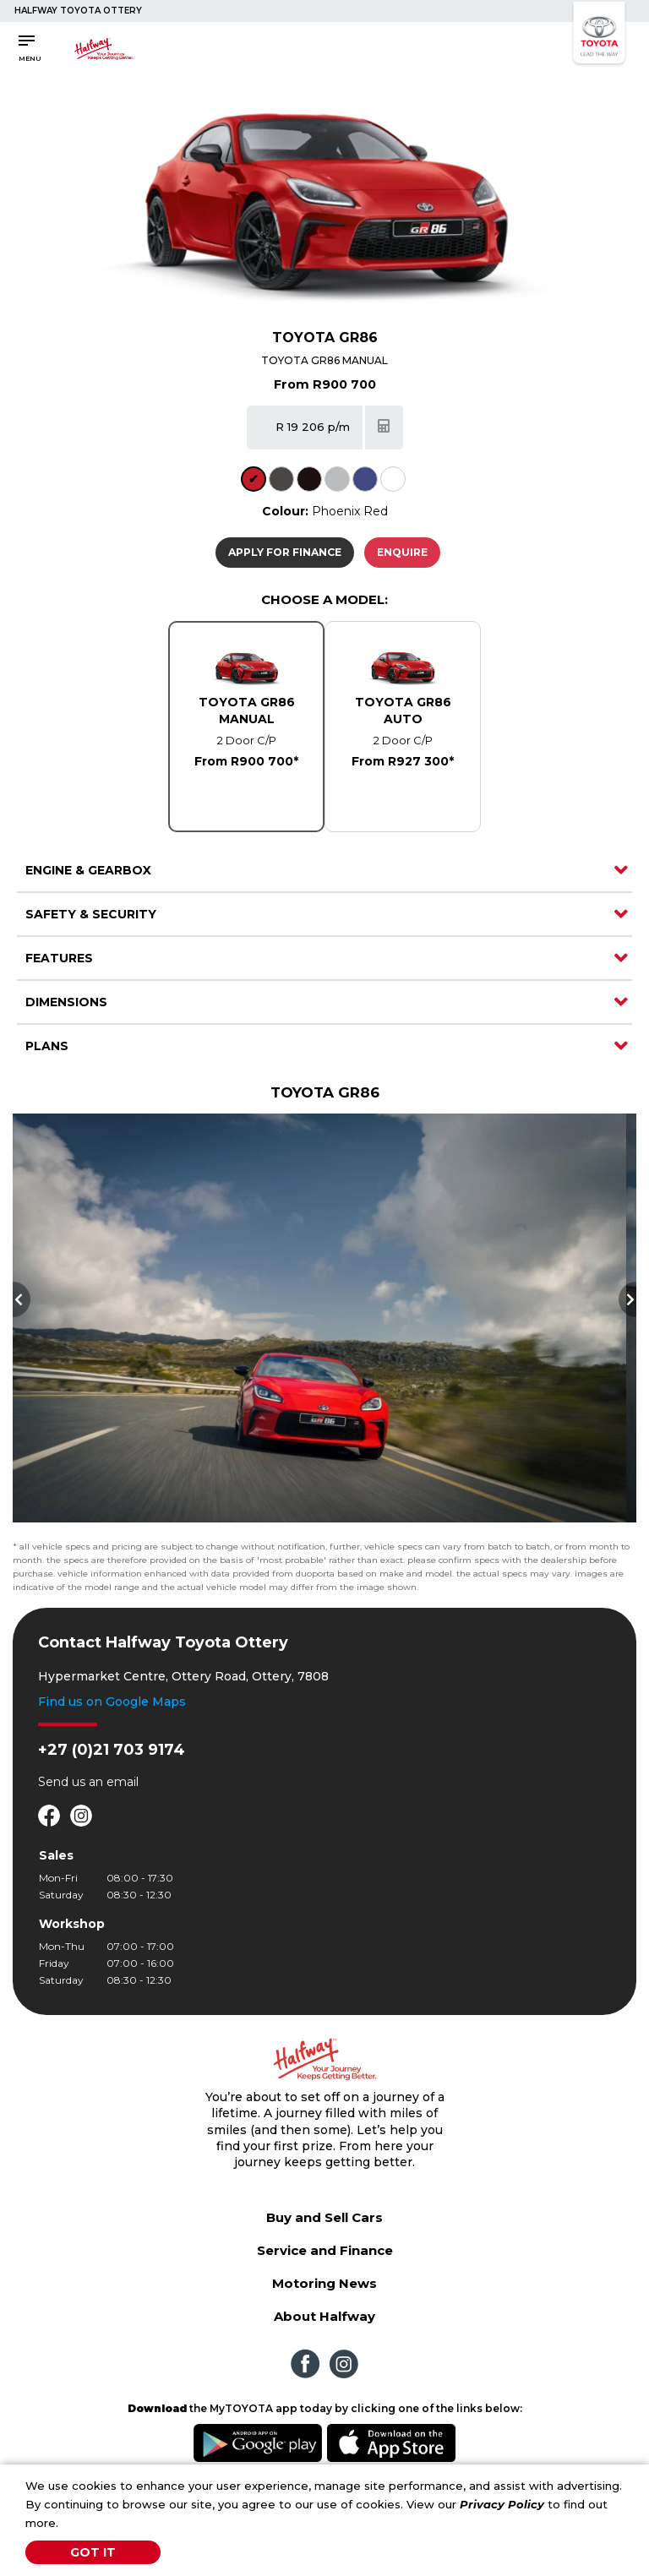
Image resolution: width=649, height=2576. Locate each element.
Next (627, 1299)
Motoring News (324, 2283)
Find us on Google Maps (112, 1701)
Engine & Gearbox (88, 870)
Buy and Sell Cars (324, 2217)
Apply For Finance (284, 552)
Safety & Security (90, 914)
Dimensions (66, 1002)
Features (59, 958)
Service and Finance (325, 2250)
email (122, 1781)
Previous (21, 1299)
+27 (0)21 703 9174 (111, 1749)
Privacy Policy (502, 2504)
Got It (93, 2552)
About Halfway (324, 2316)
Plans (46, 1046)
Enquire (402, 552)
